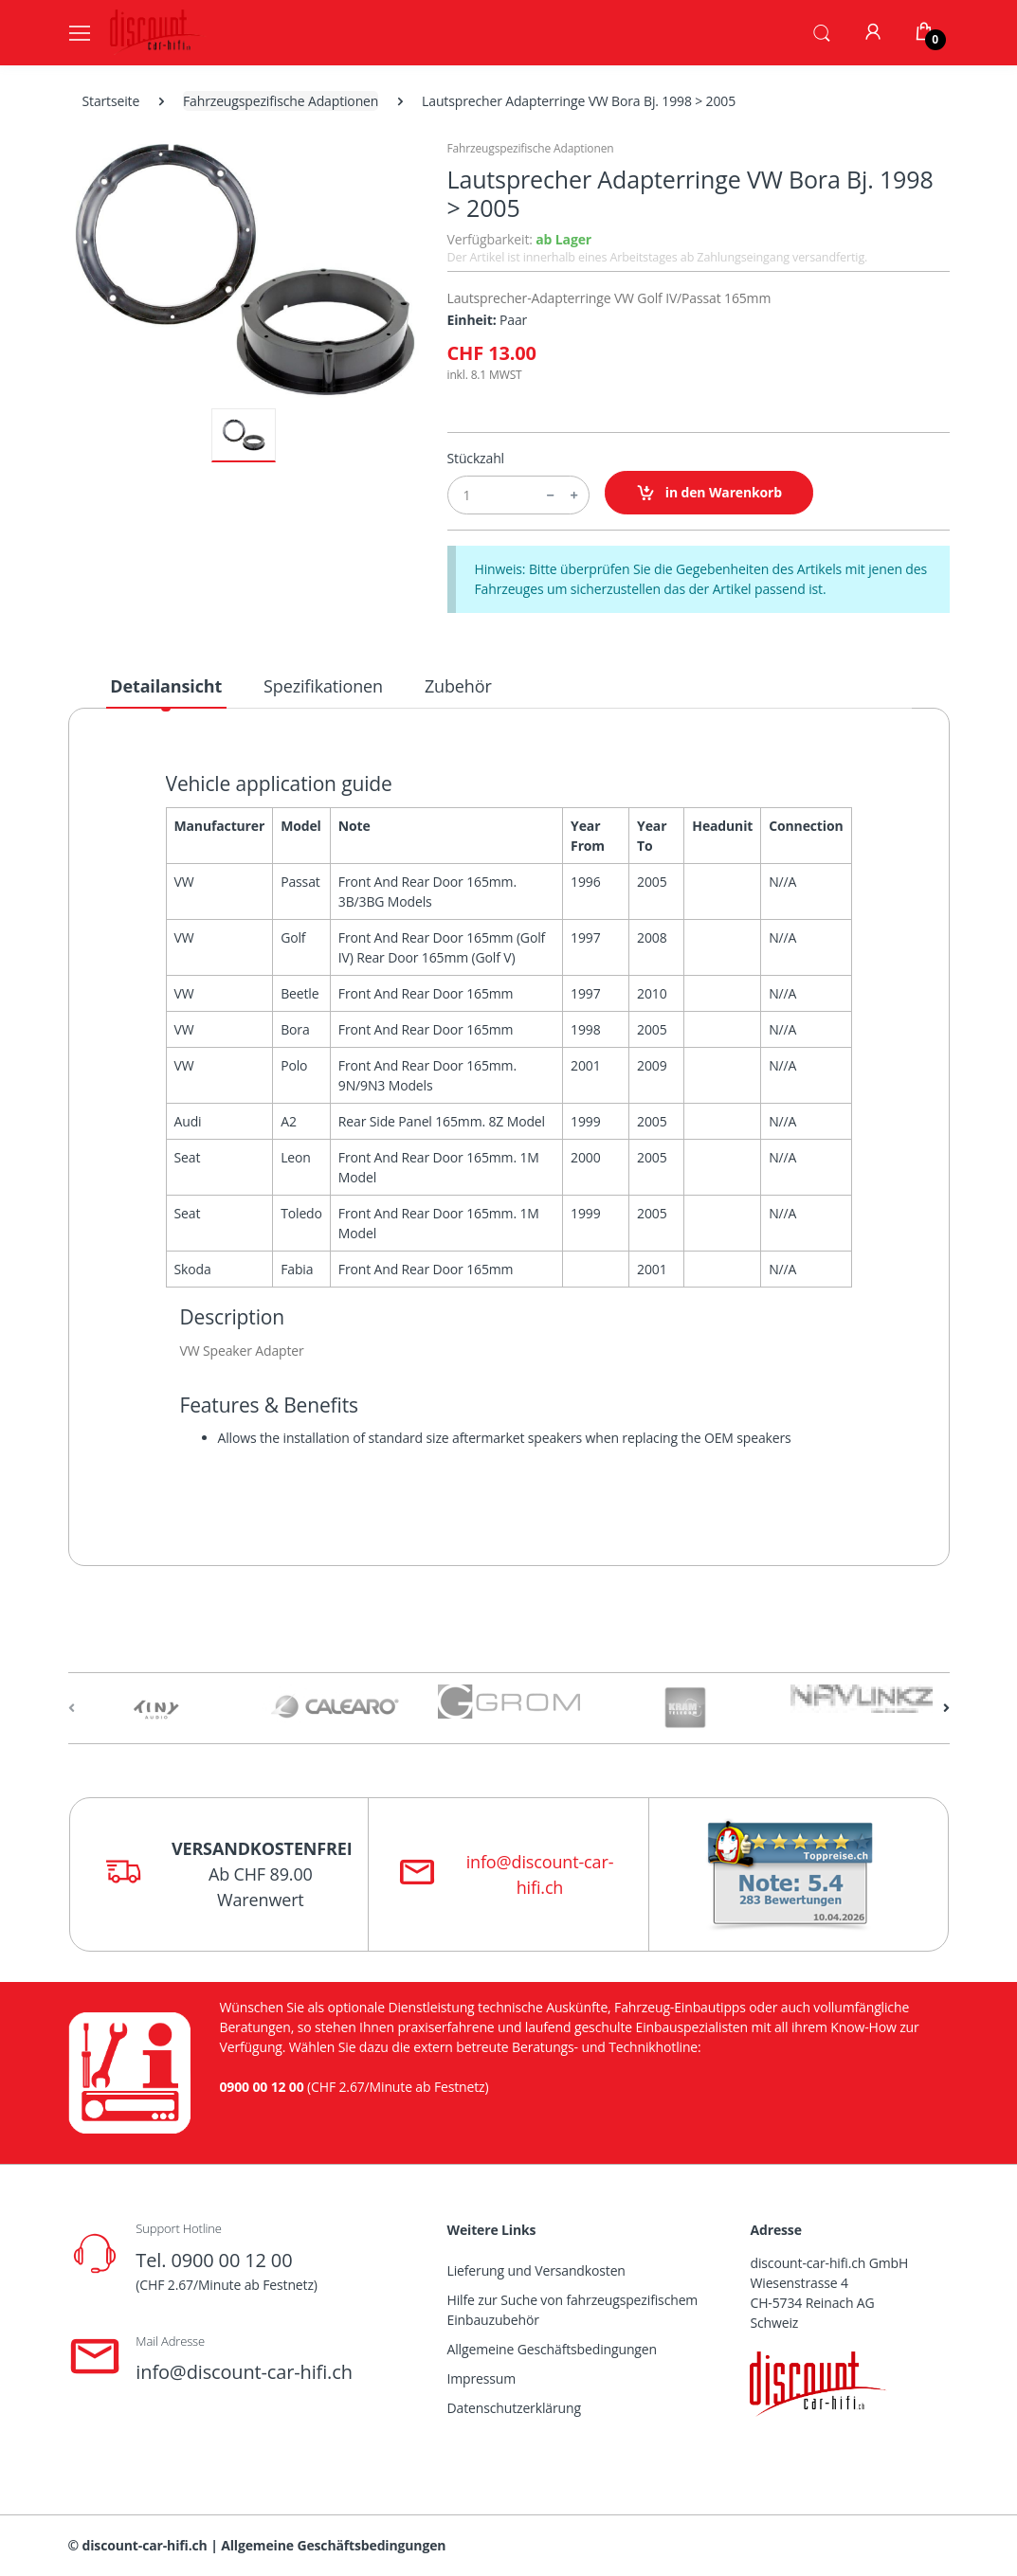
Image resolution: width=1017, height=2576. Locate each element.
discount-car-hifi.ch (145, 2545)
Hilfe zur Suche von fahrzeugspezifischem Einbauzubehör (573, 2310)
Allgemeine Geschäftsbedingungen (552, 2349)
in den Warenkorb (709, 493)
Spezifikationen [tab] (323, 686)
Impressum (482, 2378)
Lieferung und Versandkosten (536, 2270)
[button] (821, 31)
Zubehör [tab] (458, 686)
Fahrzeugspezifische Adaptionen (280, 101)
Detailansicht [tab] (166, 686)
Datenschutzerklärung (514, 2408)
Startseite (111, 101)
